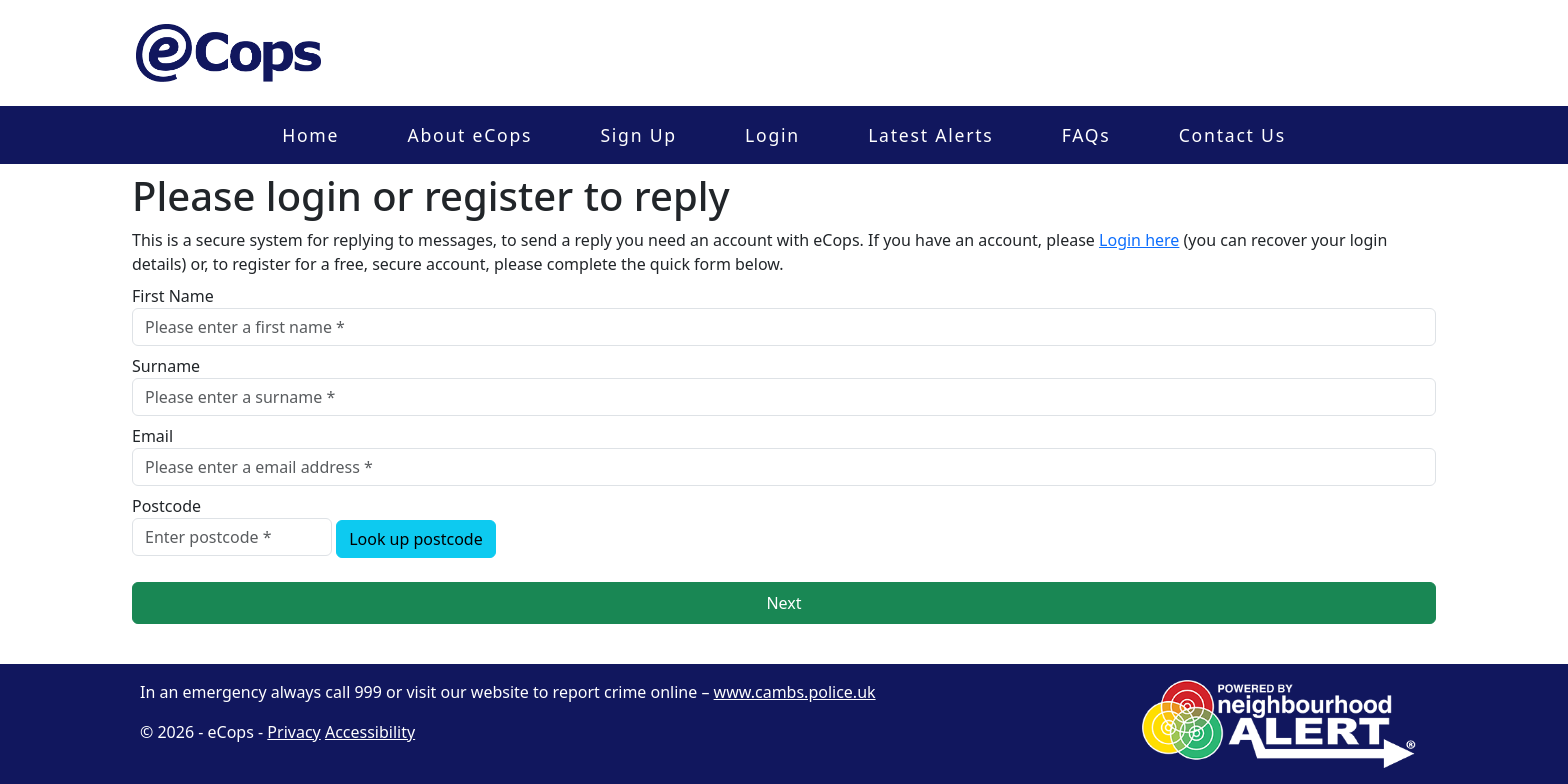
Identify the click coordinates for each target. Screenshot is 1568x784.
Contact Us (1232, 135)
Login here (1139, 240)
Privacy (293, 732)
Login (772, 135)
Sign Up (638, 135)
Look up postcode (416, 539)
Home (310, 135)
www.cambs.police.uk (795, 692)
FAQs (1086, 135)
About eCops (469, 135)
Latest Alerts (930, 135)
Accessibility (370, 732)
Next (783, 603)
